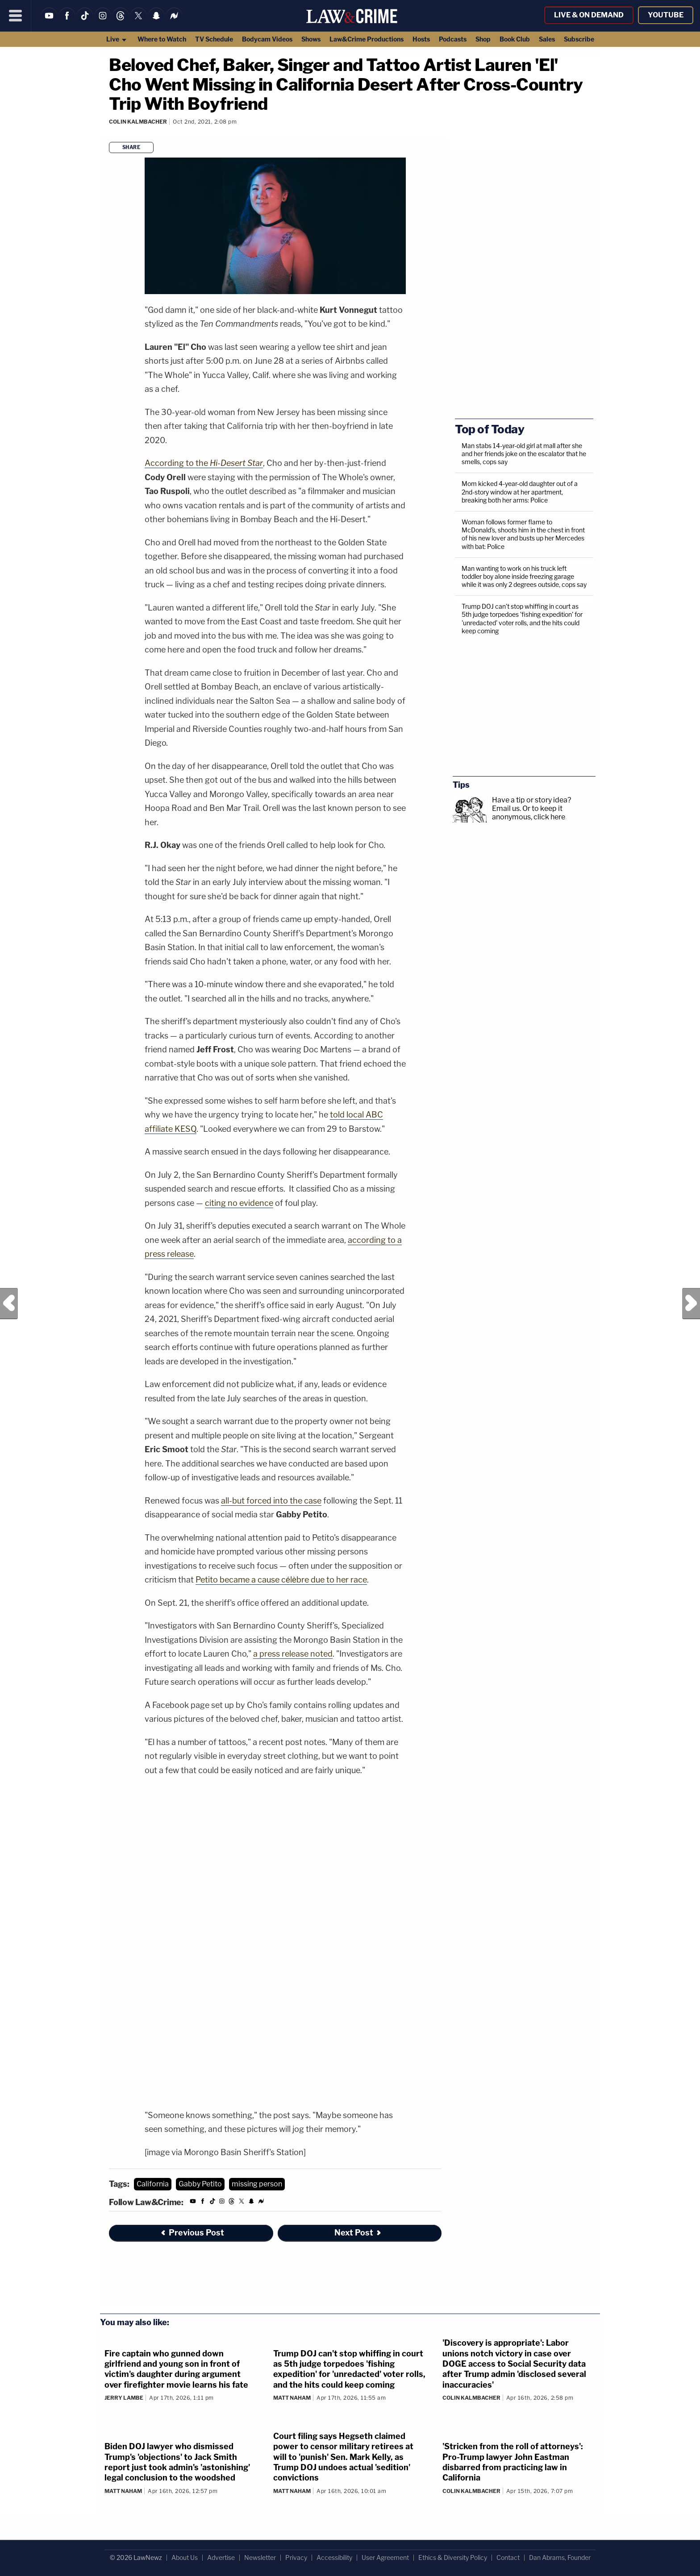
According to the (204, 463)
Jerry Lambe (123, 2397)
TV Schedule (214, 39)
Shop (483, 39)
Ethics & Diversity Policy (452, 2557)
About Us (184, 2557)
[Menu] (15, 15)
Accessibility (334, 2557)
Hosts (421, 39)
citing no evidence (239, 1203)
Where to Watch (162, 39)
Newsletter (260, 2557)
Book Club (515, 39)
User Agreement (385, 2557)
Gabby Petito (200, 2184)
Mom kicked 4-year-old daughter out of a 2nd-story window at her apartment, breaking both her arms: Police (520, 491)
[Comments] (110, 133)
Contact (508, 2557)
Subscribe (579, 39)
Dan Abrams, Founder (560, 2557)
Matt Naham (292, 2397)
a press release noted (293, 1653)
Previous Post (9, 1303)
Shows (311, 39)
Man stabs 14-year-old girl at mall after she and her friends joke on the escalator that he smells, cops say (524, 453)
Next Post (691, 1303)
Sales (547, 39)
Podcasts (453, 39)
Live (116, 39)
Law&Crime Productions (366, 39)
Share (131, 147)
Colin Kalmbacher (138, 121)
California (153, 2184)
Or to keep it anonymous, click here (528, 812)
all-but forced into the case (271, 1500)
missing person (257, 2184)
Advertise (221, 2557)
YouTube (665, 15)
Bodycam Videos (267, 39)
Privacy (296, 2557)
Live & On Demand (589, 15)
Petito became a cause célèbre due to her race (281, 1579)
